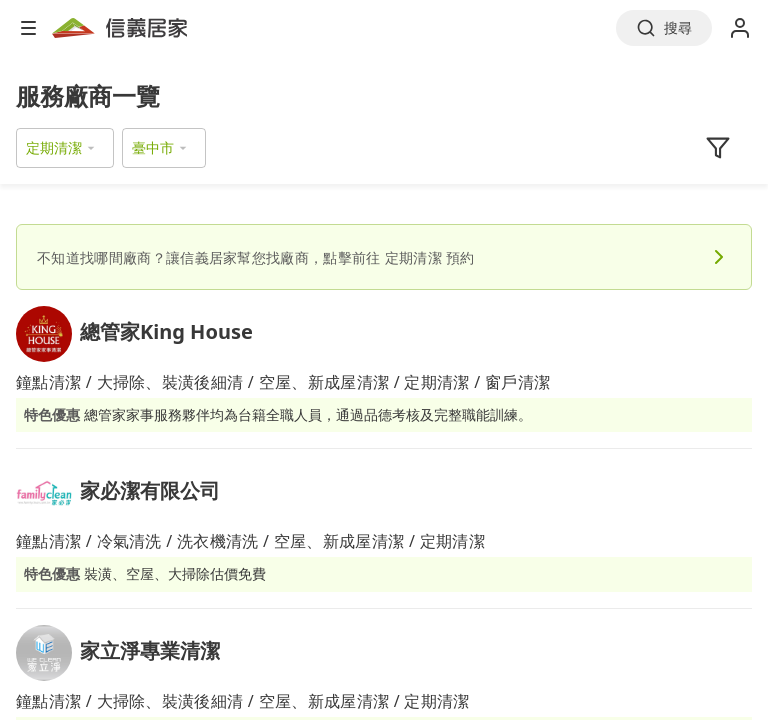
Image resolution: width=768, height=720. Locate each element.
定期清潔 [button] (54, 147)
